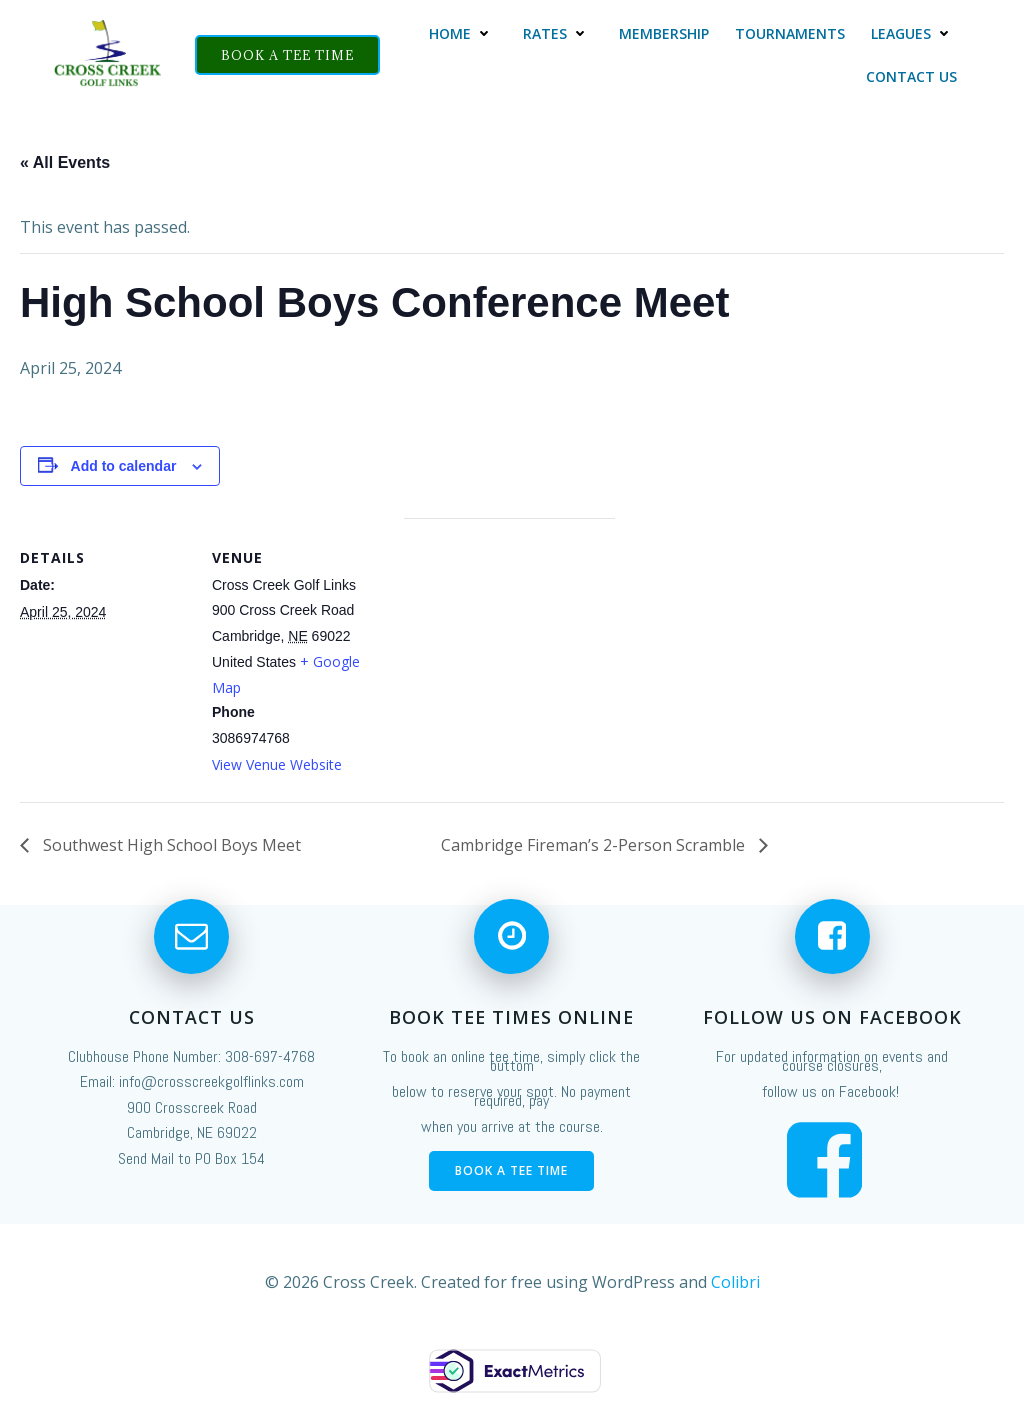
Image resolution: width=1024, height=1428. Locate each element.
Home (464, 33)
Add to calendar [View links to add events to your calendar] (124, 466)
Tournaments (791, 33)
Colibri (735, 1311)
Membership (665, 33)
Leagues (915, 33)
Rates (559, 33)
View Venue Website (277, 764)
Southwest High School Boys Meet (170, 845)
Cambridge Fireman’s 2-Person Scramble (595, 845)
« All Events (65, 162)
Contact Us (912, 76)
